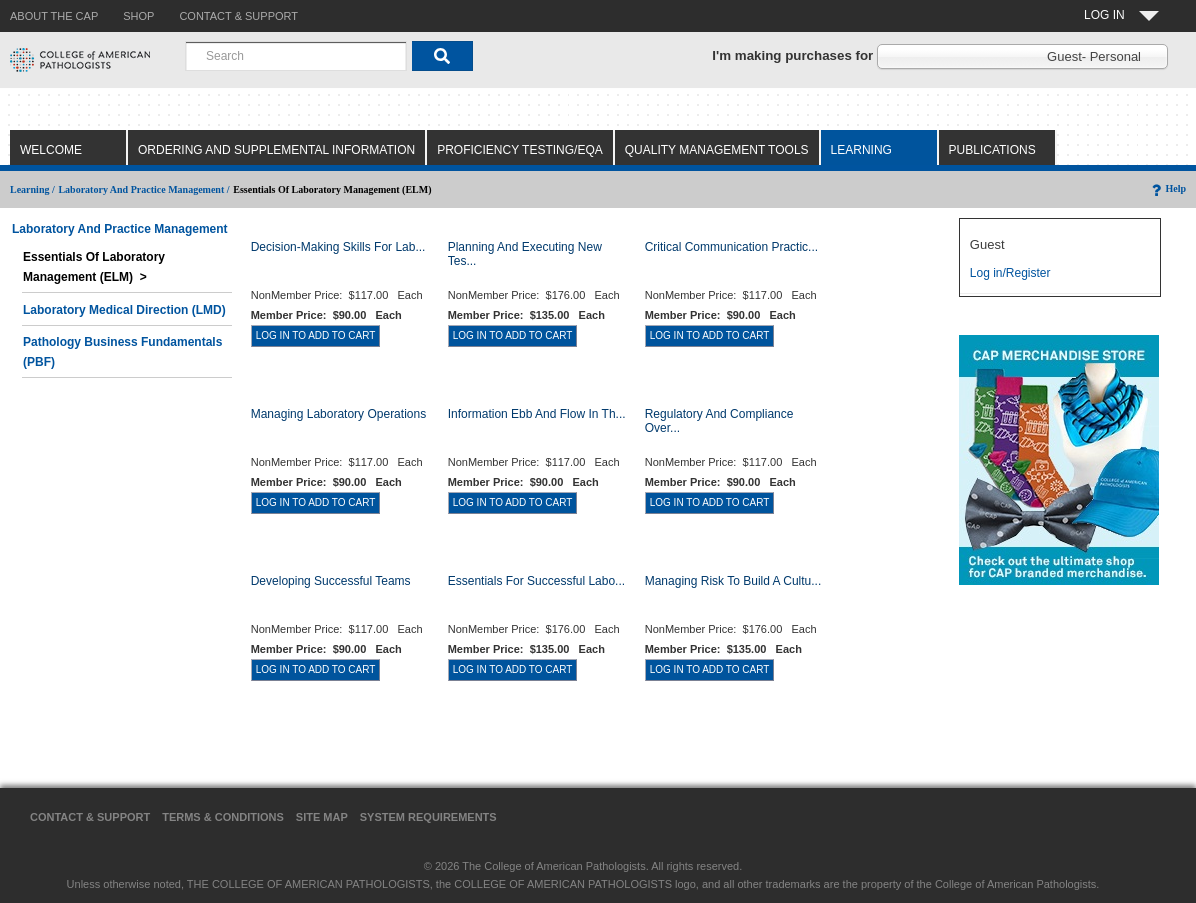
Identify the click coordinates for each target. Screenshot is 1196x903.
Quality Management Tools (717, 150)
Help (1167, 188)
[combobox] (296, 56)
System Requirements (428, 817)
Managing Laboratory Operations (338, 414)
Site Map (322, 817)
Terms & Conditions (223, 817)
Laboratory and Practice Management (120, 229)
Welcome (51, 150)
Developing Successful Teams (331, 581)
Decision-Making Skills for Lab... (338, 247)
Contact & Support (90, 817)
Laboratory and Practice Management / (143, 189)
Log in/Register (1010, 273)
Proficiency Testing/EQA (520, 150)
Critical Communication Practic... (731, 247)
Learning (861, 150)
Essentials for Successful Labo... (536, 581)
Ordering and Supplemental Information (276, 150)
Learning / (32, 189)
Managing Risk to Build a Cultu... (733, 581)
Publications (992, 150)
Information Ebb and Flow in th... (537, 414)
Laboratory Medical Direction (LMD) (124, 310)
